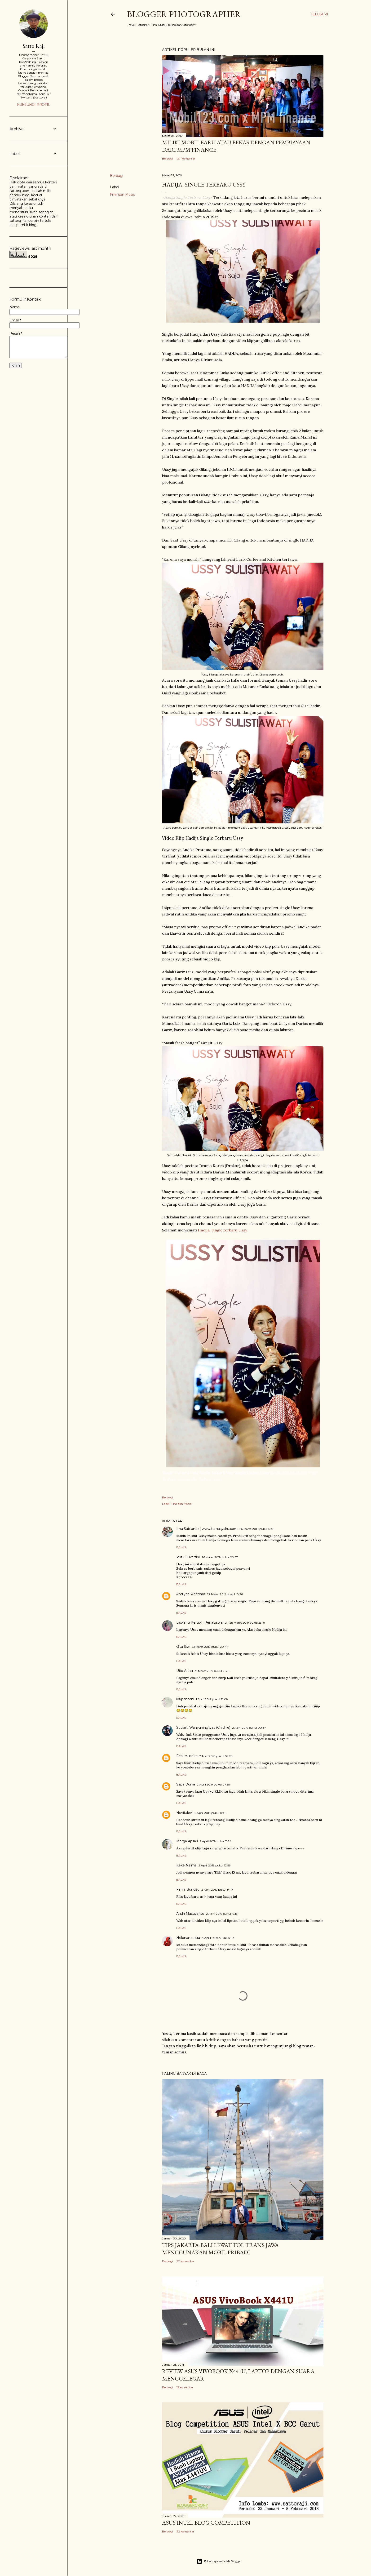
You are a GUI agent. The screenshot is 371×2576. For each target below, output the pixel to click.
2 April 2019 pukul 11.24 (215, 1841)
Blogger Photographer (184, 14)
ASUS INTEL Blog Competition (206, 2522)
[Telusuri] (319, 14)
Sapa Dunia (185, 1784)
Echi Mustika (186, 1756)
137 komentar (186, 158)
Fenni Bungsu (187, 1889)
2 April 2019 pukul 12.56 (214, 1865)
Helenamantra (188, 1938)
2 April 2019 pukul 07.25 (215, 1756)
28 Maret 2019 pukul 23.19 (247, 1622)
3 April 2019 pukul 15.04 (218, 1938)
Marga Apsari (187, 1841)
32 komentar (185, 2531)
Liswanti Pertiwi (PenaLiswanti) (202, 1622)
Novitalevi (184, 1813)
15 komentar (185, 2387)
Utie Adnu (184, 1671)
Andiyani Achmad (190, 1594)
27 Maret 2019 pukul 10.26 (225, 1594)
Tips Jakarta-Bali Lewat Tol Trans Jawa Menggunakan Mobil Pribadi (220, 2248)
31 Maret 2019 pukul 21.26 (212, 1671)
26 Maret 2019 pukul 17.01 (256, 1529)
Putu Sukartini (188, 1557)
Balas (181, 1547)
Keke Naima (186, 1865)
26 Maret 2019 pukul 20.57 (220, 1557)
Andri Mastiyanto (190, 1913)
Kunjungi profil (33, 104)
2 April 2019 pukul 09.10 (211, 1813)
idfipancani (185, 1699)
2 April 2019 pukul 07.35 (213, 1784)
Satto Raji (33, 45)
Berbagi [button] (167, 158)
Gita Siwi (183, 1646)
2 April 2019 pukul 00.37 (249, 1727)
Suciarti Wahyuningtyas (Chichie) (203, 1727)
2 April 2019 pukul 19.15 (221, 1913)
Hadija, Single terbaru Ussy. (223, 1230)
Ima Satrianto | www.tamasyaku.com (207, 1529)
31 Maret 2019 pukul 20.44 (210, 1646)
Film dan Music (122, 194)
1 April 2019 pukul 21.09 (212, 1699)
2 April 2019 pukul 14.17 (217, 1889)
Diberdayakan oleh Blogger (219, 2561)
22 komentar (185, 2261)
